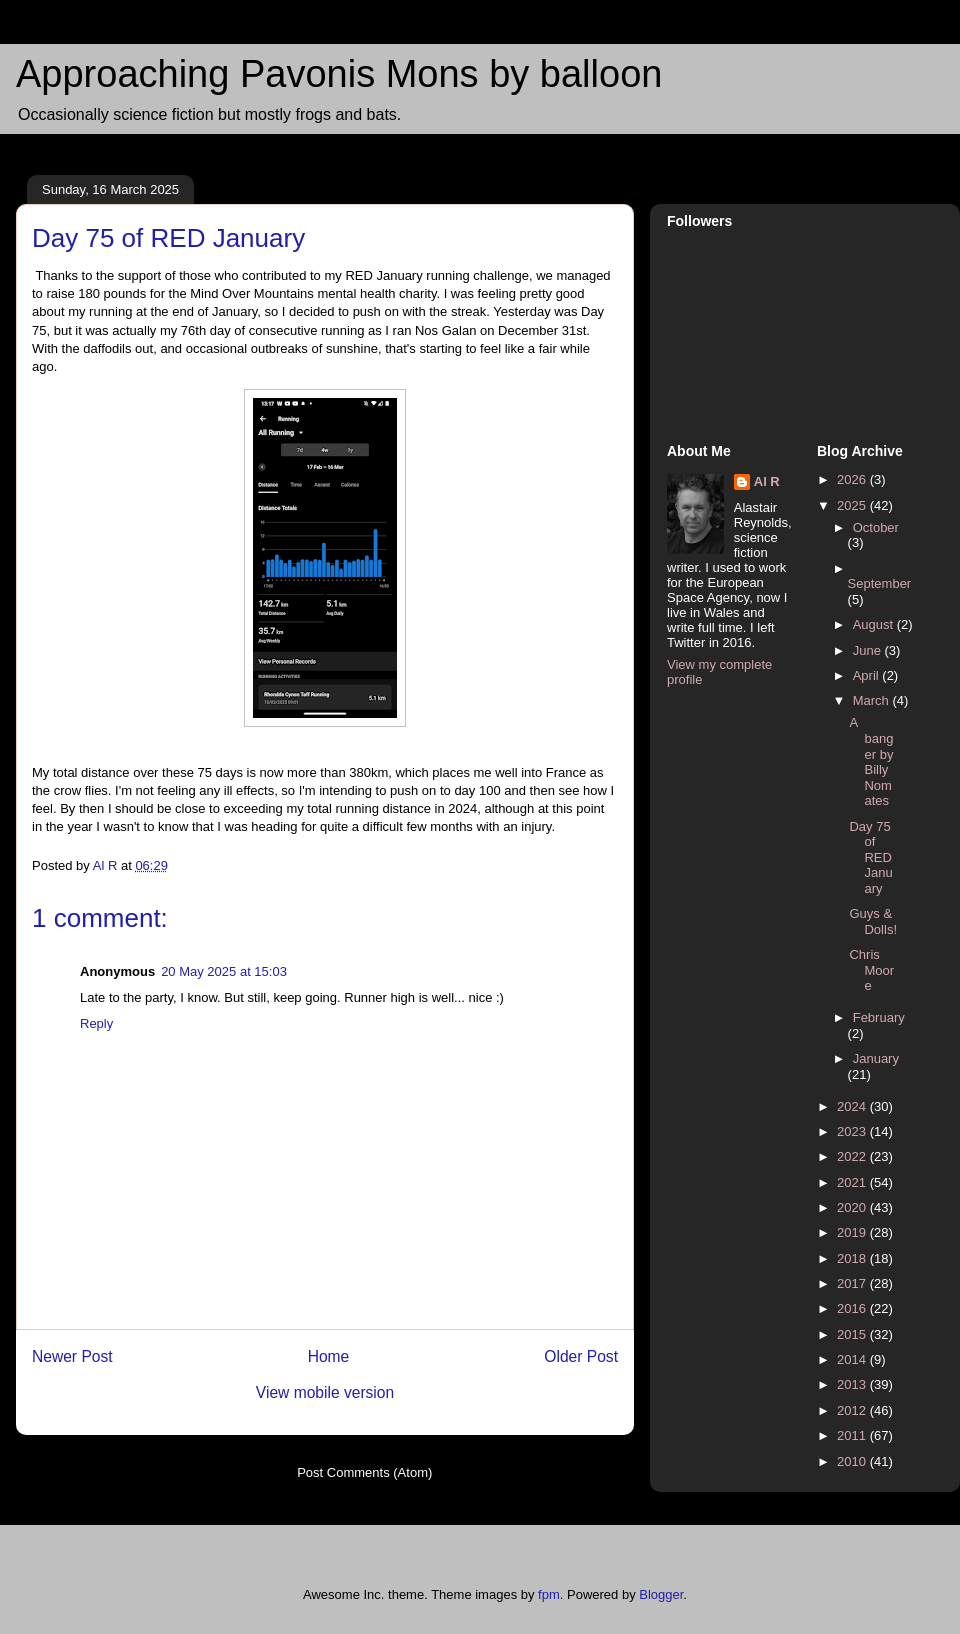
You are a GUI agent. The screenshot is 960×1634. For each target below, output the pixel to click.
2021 (853, 1182)
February (879, 1017)
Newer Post (72, 1356)
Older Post (581, 1356)
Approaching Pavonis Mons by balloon (339, 74)
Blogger (661, 1594)
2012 (853, 1410)
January (876, 1058)
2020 (853, 1207)
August (875, 624)
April (868, 675)
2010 (853, 1461)
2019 (853, 1232)
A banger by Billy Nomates (871, 761)
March (873, 700)
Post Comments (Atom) (364, 1472)
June (869, 650)
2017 (853, 1283)
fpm (549, 1594)
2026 (853, 479)
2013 (853, 1384)
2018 (853, 1258)
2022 (853, 1156)
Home (329, 1356)
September (880, 583)
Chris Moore (871, 970)
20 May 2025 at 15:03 (224, 971)
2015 (853, 1334)
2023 (853, 1131)
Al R (767, 481)
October (876, 527)
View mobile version (325, 1392)
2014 (853, 1359)
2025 (853, 505)
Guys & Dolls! (873, 921)
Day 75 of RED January (870, 857)
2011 (853, 1435)
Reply (96, 1023)
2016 (853, 1308)
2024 (853, 1106)
